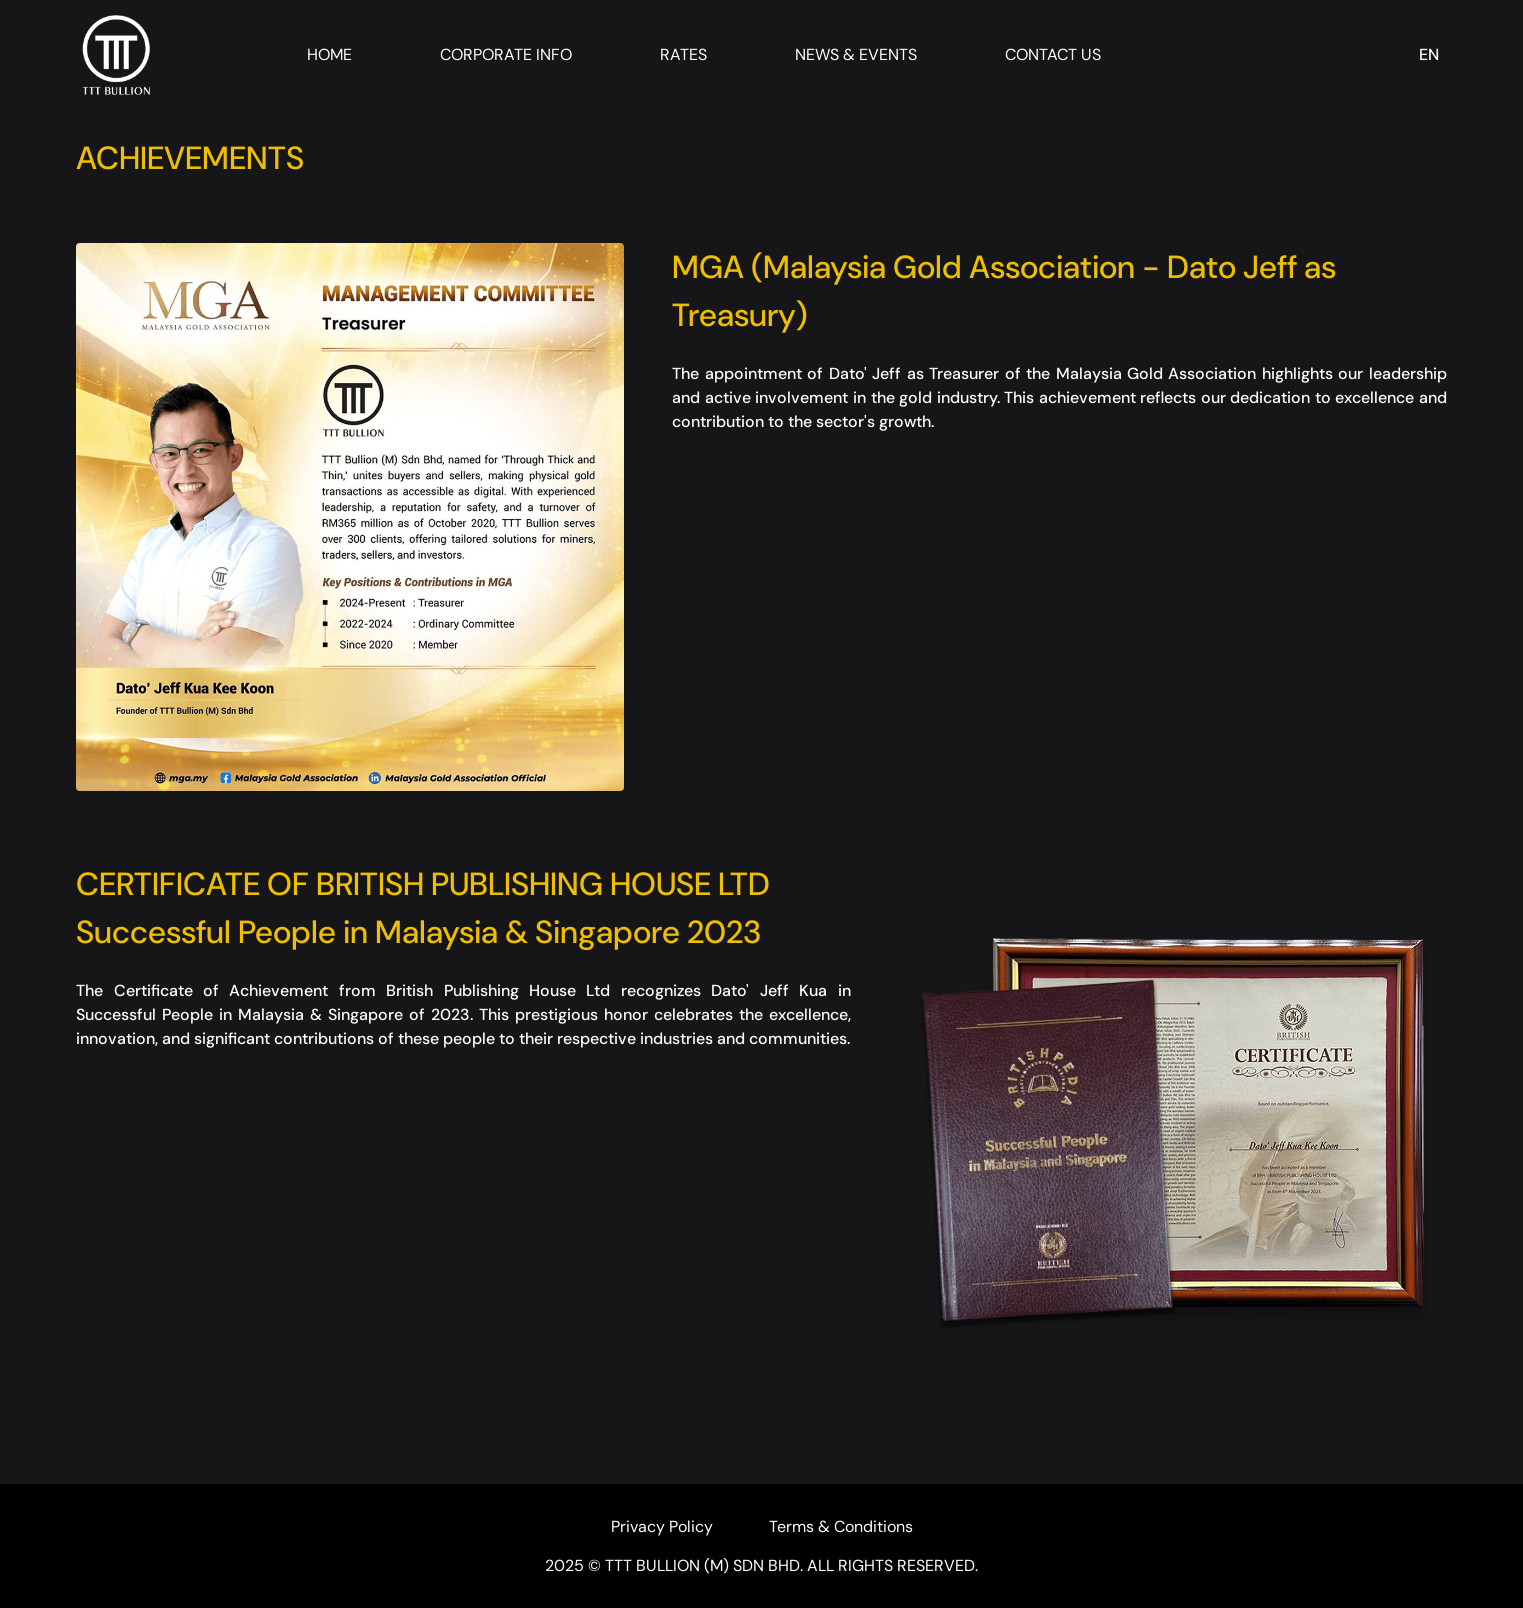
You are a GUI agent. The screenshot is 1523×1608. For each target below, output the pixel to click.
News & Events (856, 54)
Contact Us (1053, 54)
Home (329, 54)
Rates (683, 54)
